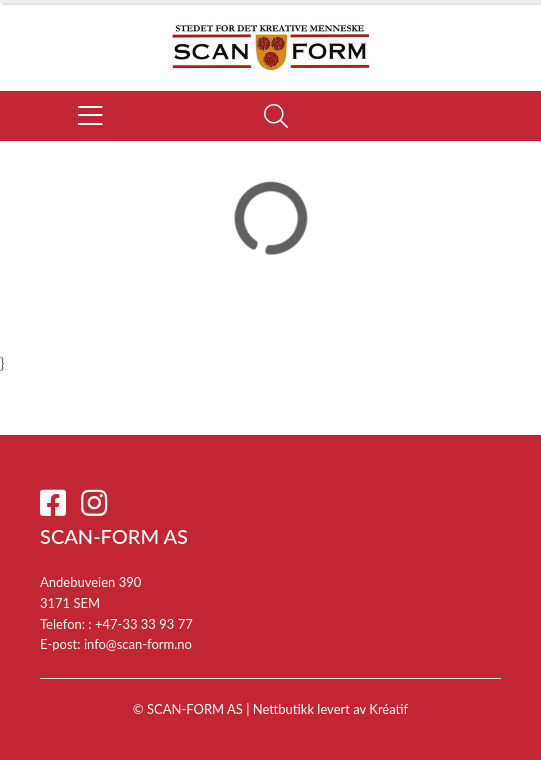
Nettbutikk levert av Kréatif (330, 709)
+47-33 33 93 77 (144, 624)
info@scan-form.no (138, 644)
